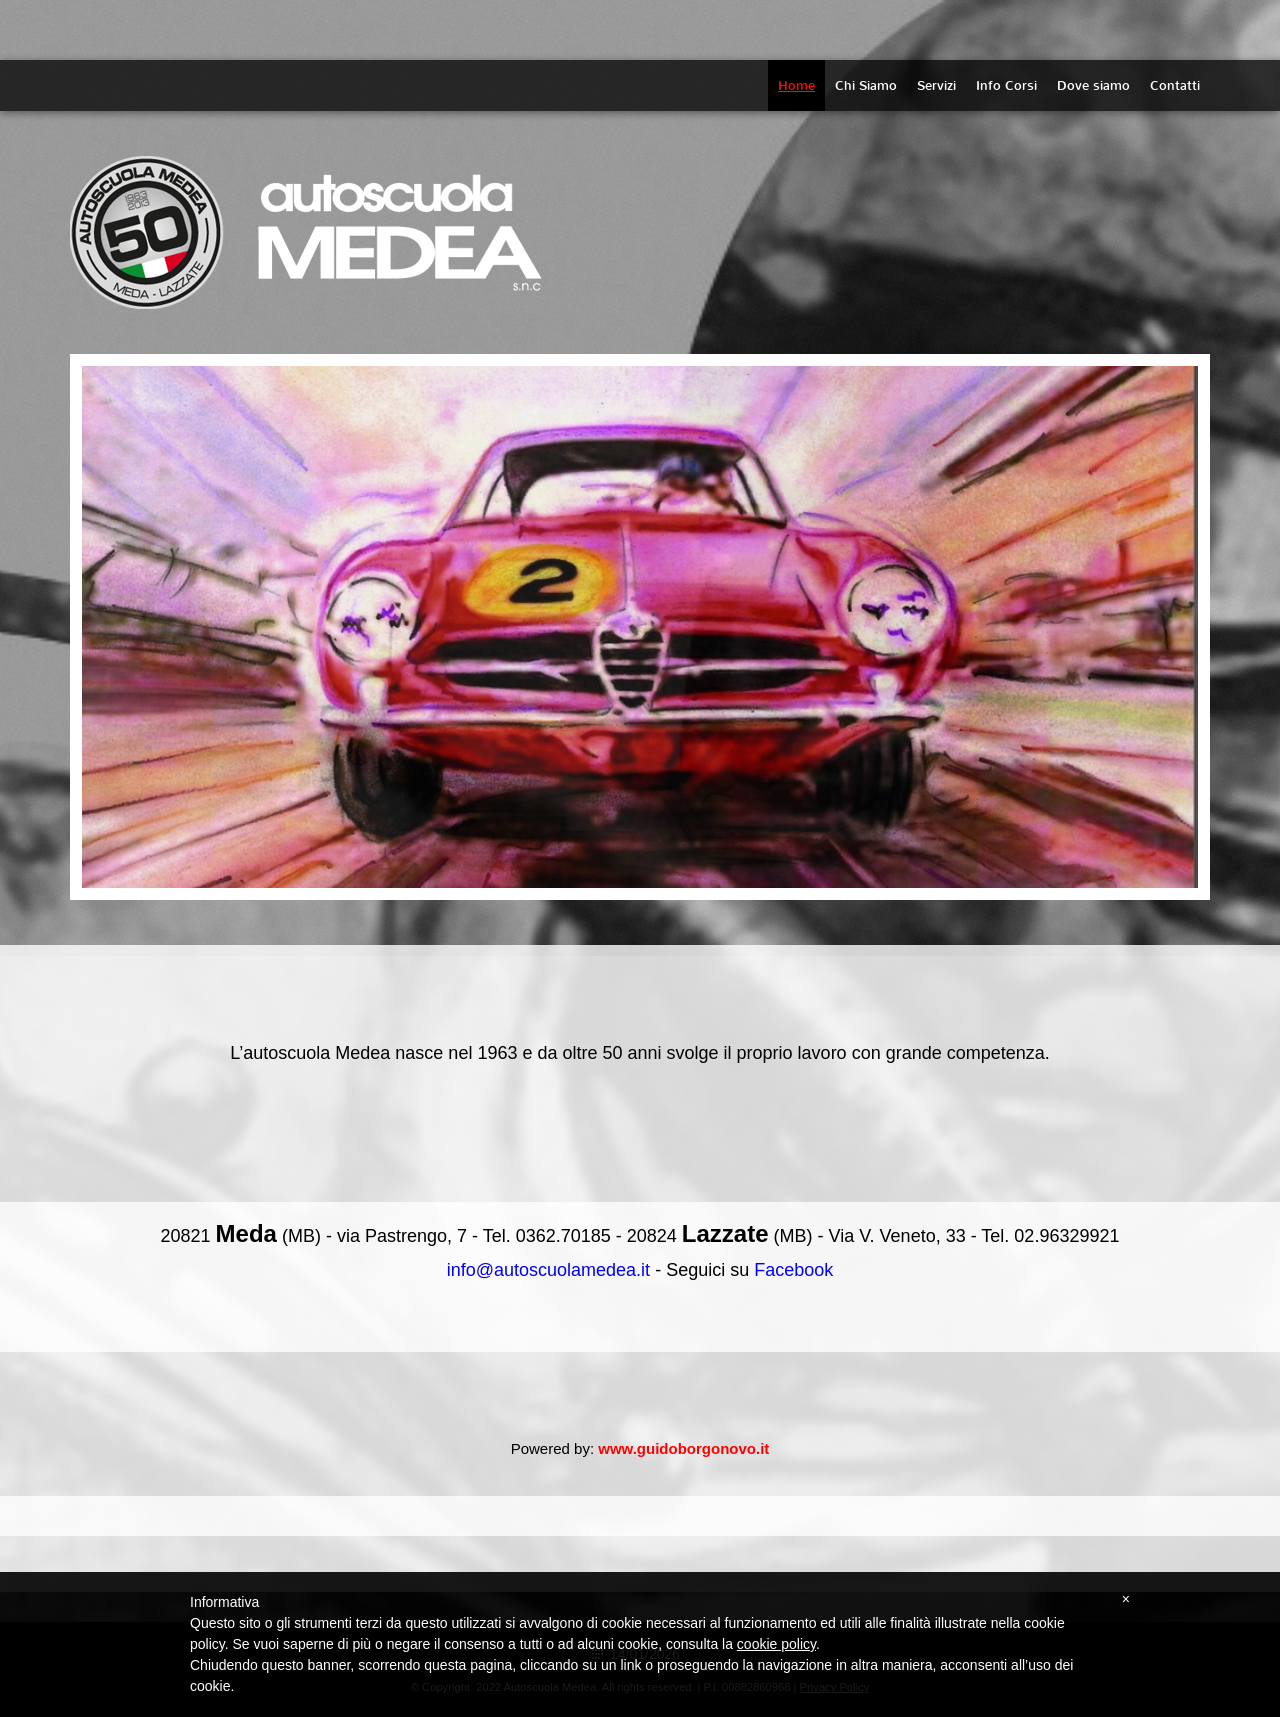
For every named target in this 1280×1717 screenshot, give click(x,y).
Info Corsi (1006, 85)
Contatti (1175, 85)
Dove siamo (1093, 85)
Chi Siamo (866, 85)
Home (796, 85)
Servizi (936, 85)
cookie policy (776, 1644)
